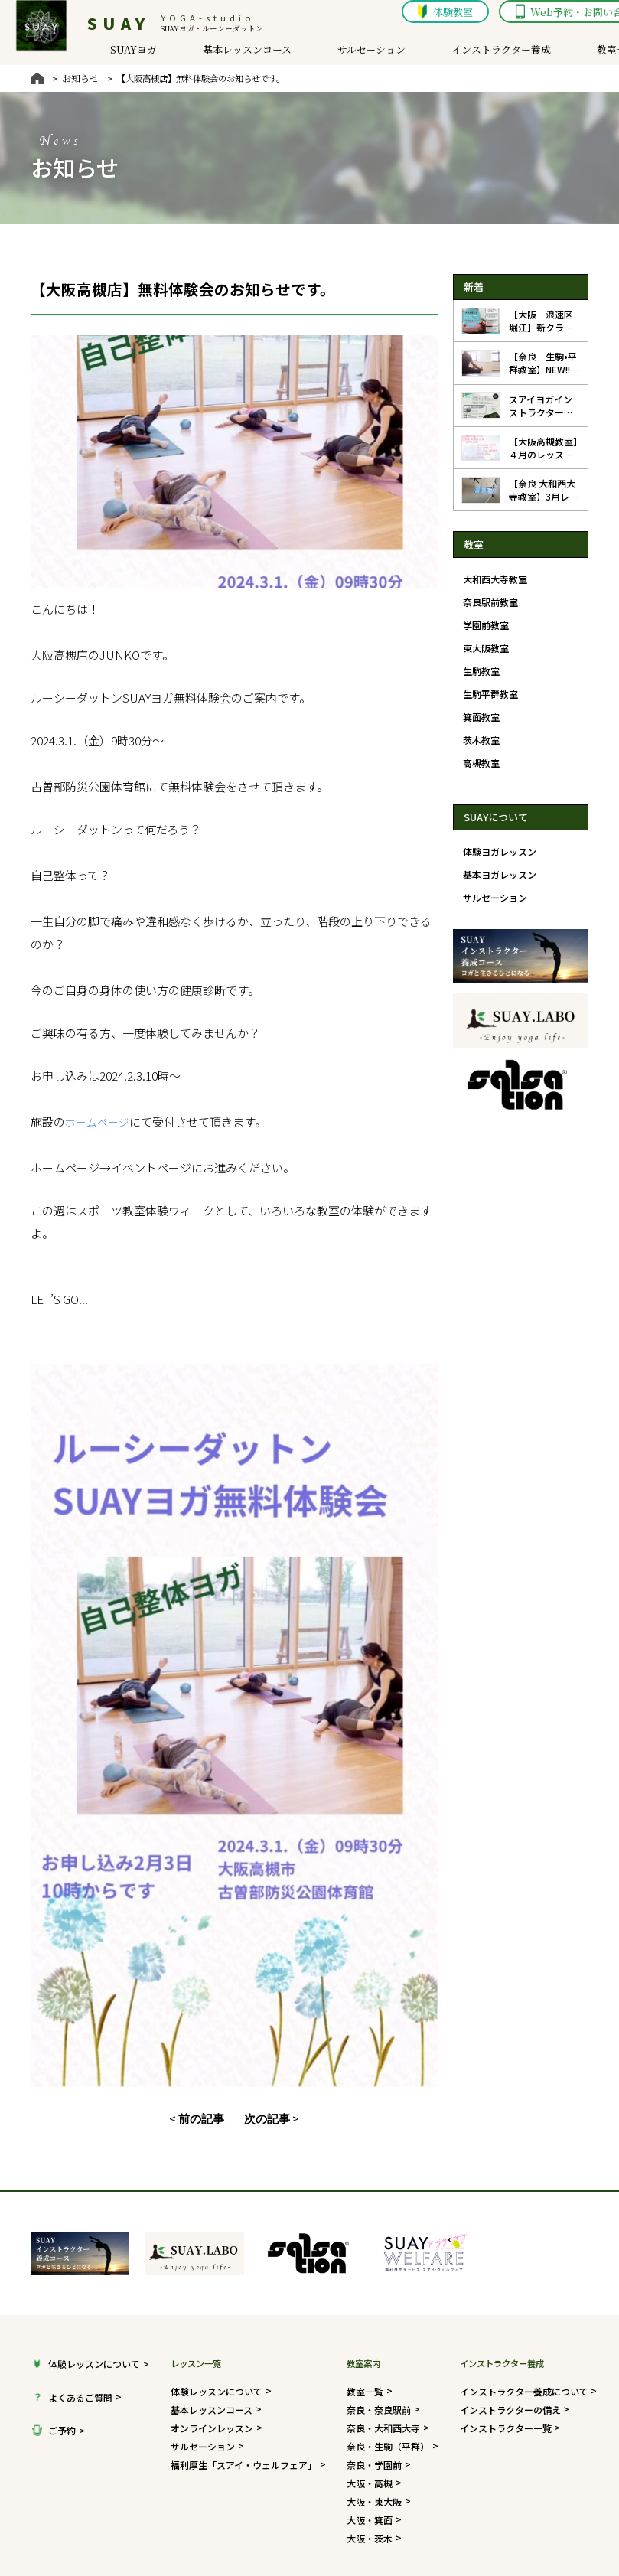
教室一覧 (588, 52)
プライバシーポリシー (476, 2506)
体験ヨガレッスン (496, 840)
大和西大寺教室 (492, 578)
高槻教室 (480, 752)
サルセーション (349, 52)
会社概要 (387, 2506)
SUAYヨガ (117, 52)
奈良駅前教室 (488, 600)
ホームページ (90, 1045)
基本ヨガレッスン (496, 862)
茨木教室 (480, 731)
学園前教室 (484, 622)
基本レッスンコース (228, 52)
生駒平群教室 (488, 687)
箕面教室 (480, 709)
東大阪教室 (484, 643)
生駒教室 (480, 666)
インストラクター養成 (474, 52)
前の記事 (204, 1998)
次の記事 (264, 1998)
